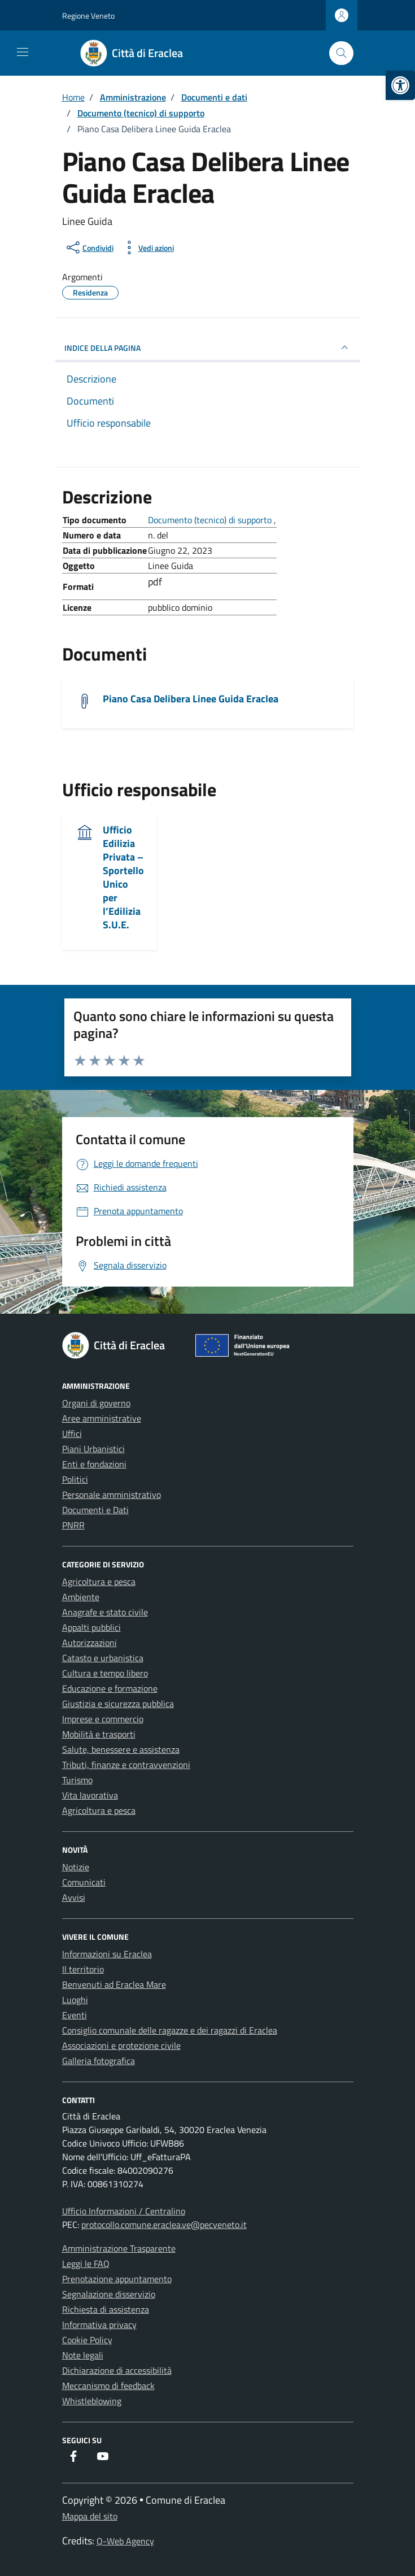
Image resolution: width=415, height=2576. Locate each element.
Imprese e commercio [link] (102, 1719)
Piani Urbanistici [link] (93, 1449)
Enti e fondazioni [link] (94, 1464)
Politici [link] (75, 1479)
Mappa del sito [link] (89, 2516)
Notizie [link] (75, 1867)
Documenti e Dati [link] (95, 1510)
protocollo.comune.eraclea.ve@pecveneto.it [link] (164, 2224)
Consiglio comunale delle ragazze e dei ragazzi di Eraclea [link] (169, 2030)
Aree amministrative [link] (101, 1418)
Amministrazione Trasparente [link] (119, 2248)
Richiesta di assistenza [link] (105, 2309)
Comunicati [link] (84, 1882)
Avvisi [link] (73, 1897)
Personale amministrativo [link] (111, 1494)
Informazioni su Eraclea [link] (107, 1954)
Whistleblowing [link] (91, 2401)
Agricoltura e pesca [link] (99, 1581)
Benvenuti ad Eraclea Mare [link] (114, 1984)
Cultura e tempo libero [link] (105, 1673)
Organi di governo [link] (96, 1403)
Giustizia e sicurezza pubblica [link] (118, 1703)
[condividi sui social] (89, 247)
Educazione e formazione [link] (110, 1688)
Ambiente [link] (80, 1597)
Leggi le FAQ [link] (86, 2263)
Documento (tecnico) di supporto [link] (211, 520)
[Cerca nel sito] (341, 53)
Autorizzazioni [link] (89, 1642)
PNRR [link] (73, 1525)
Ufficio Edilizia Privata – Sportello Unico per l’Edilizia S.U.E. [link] (123, 877)
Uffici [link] (72, 1433)
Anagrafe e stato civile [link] (105, 1612)
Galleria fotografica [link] (98, 2060)
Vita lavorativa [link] (90, 1795)
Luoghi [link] (75, 1999)
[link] (400, 85)
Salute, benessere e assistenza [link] (121, 1749)
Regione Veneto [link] (88, 15)
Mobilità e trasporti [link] (99, 1734)
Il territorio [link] (83, 1969)
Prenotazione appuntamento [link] (117, 2279)
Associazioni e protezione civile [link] (121, 2045)
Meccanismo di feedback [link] (108, 2385)
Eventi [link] (74, 2015)
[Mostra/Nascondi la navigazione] (22, 52)
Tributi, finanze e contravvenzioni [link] (126, 1764)
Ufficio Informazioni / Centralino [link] (123, 2211)
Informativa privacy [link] (99, 2324)
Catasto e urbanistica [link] (102, 1658)
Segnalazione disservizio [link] (108, 2294)
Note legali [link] (82, 2355)
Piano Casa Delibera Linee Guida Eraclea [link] (190, 698)
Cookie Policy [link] (87, 2340)
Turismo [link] (77, 1780)
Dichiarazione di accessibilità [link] (117, 2370)
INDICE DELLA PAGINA (207, 347)
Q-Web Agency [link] (125, 2541)
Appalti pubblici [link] (91, 1627)
